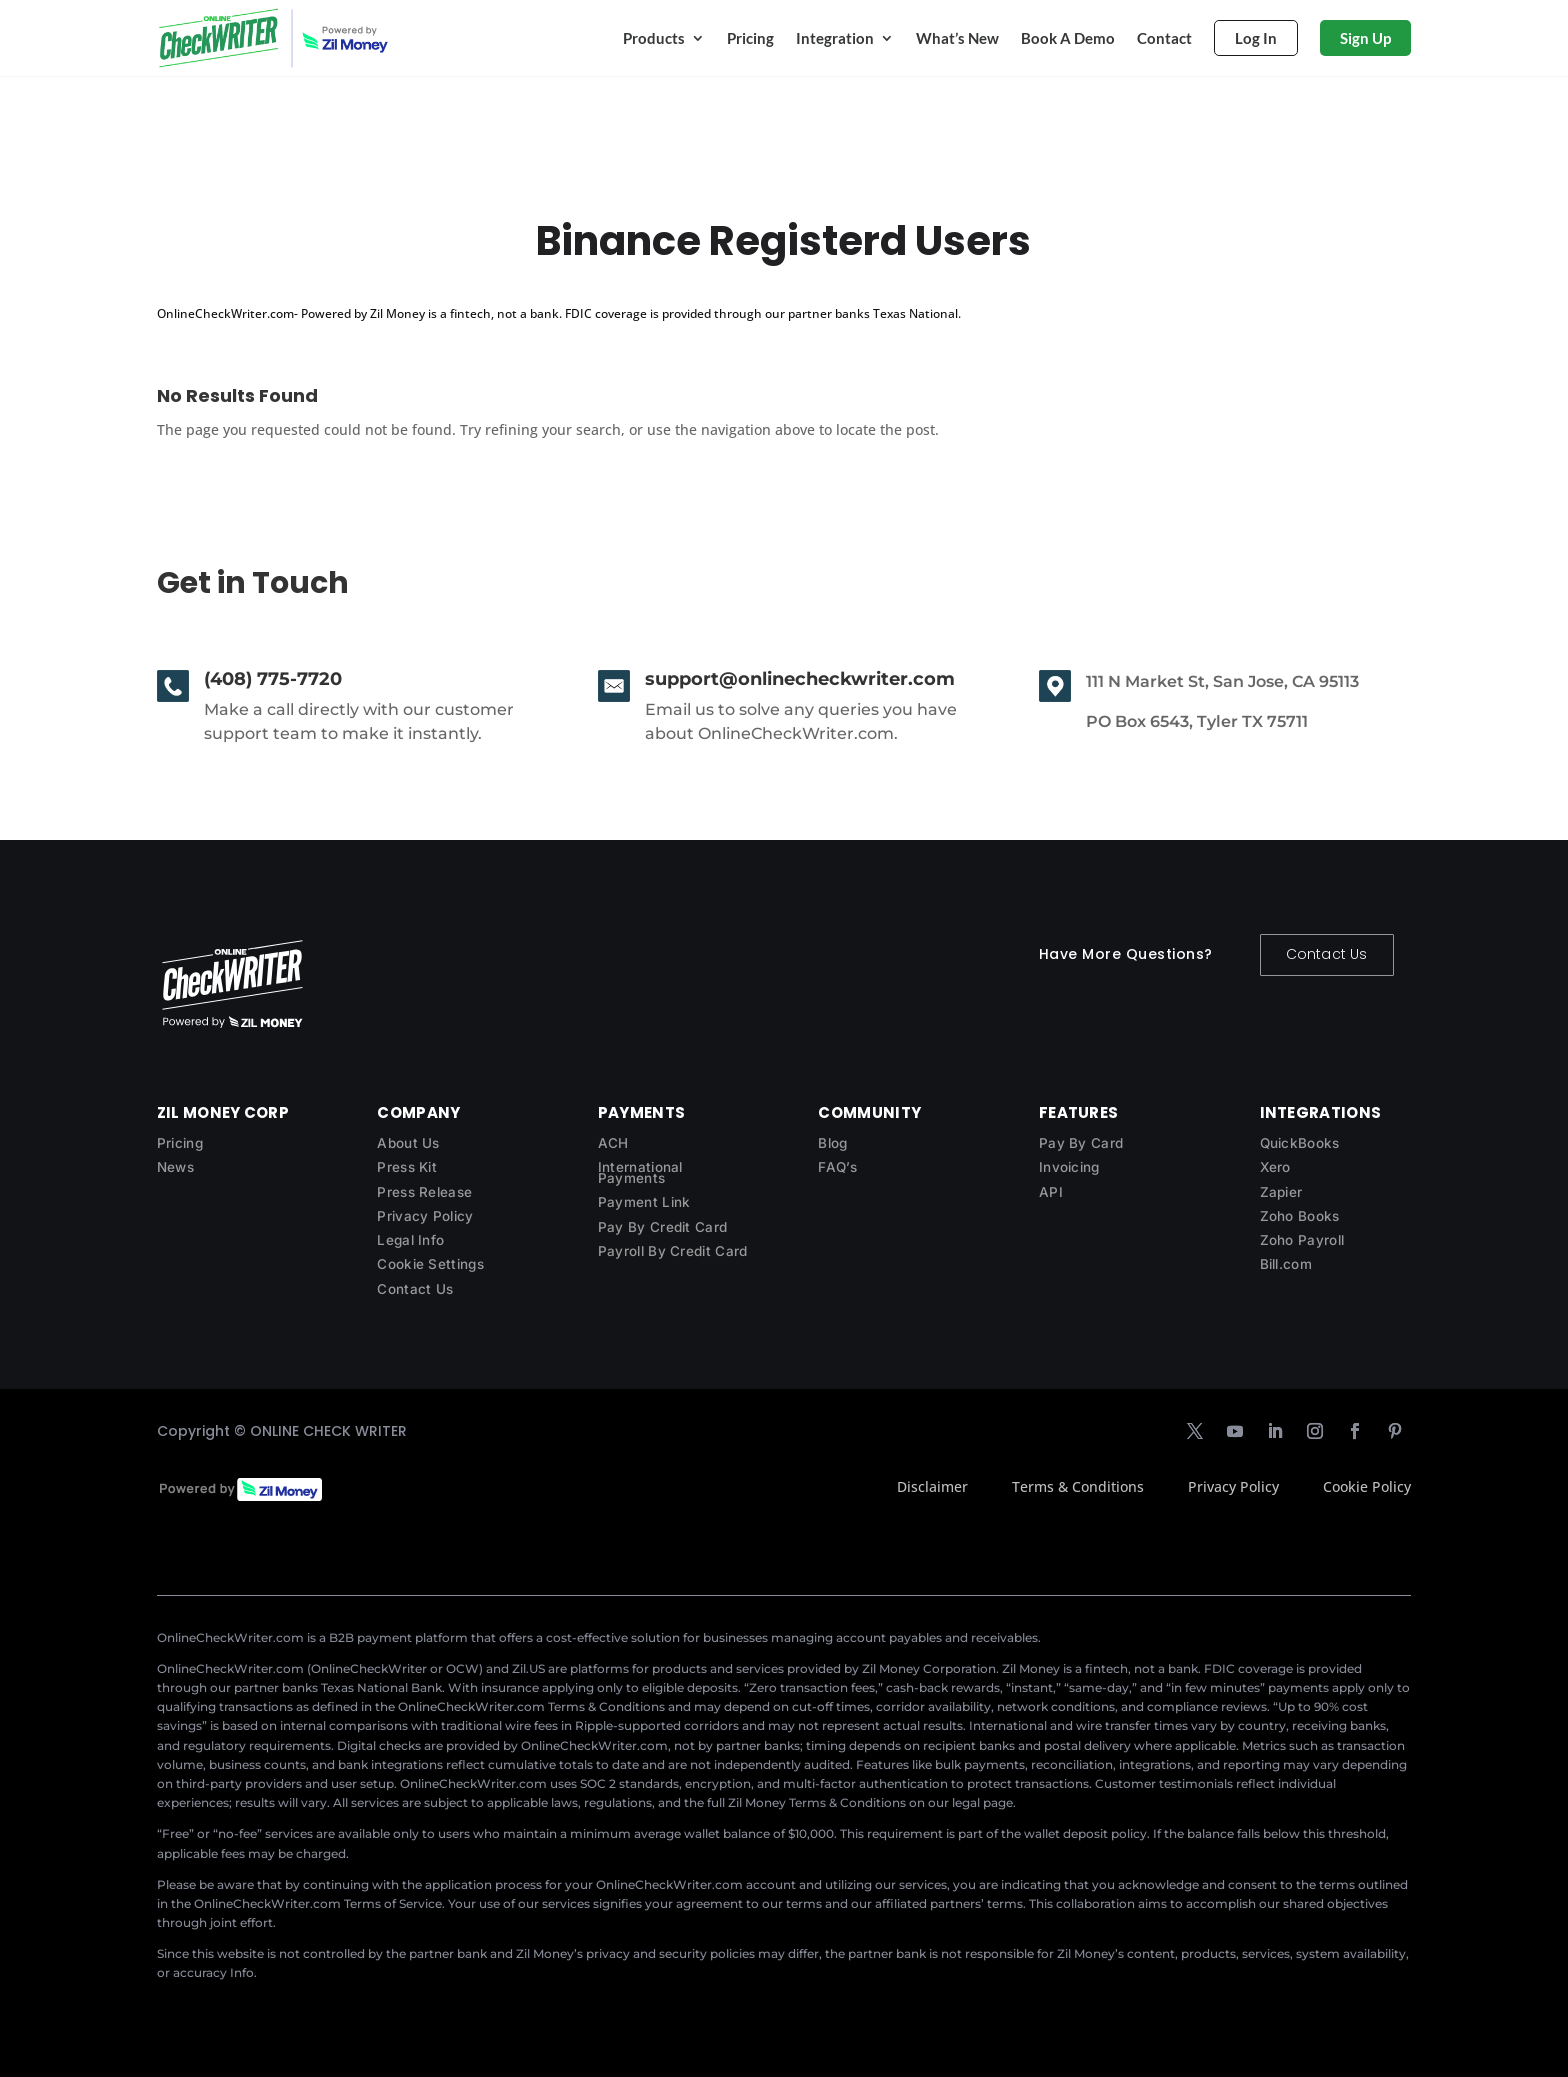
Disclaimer (932, 1486)
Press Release (424, 1192)
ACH (613, 1143)
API (1051, 1192)
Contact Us (1327, 954)
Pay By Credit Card (662, 1227)
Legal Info (410, 1240)
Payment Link (644, 1202)
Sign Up (1365, 38)
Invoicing (1069, 1167)
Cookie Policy (1367, 1486)
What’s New (957, 38)
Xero (1275, 1167)
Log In (1256, 38)
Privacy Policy (425, 1216)
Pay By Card (1081, 1143)
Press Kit (407, 1167)
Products (654, 38)
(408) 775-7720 (273, 679)
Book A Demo (1068, 38)
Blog (832, 1143)
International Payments (640, 1172)
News (175, 1167)
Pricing (750, 38)
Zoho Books (1300, 1216)
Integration (835, 38)
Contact (1164, 38)
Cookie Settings (430, 1264)
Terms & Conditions (1078, 1486)
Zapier (1281, 1192)
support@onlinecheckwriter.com (800, 679)
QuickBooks (1300, 1143)
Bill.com (1286, 1264)
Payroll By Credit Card (673, 1251)
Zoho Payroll (1302, 1240)
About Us (408, 1143)
